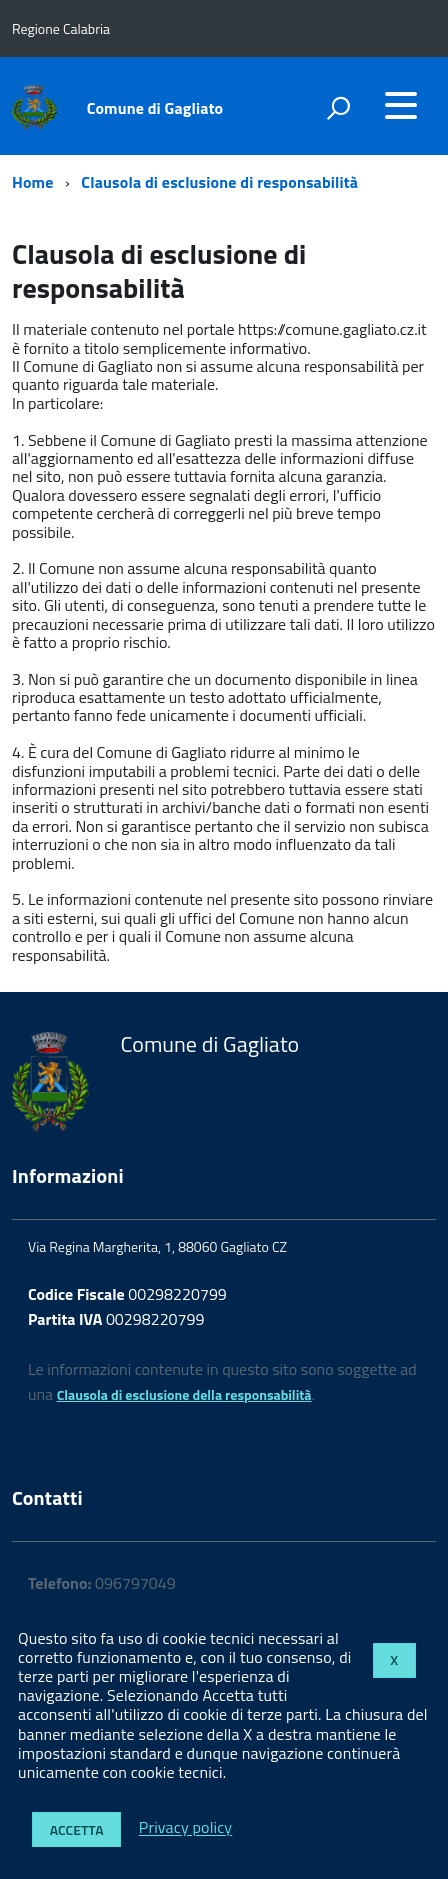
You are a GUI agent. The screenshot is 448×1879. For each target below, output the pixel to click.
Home (32, 182)
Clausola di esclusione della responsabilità (184, 1394)
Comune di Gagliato (155, 108)
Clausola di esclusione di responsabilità (219, 182)
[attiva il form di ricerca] (338, 108)
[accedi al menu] (401, 105)
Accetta (77, 1829)
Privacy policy (185, 1828)
